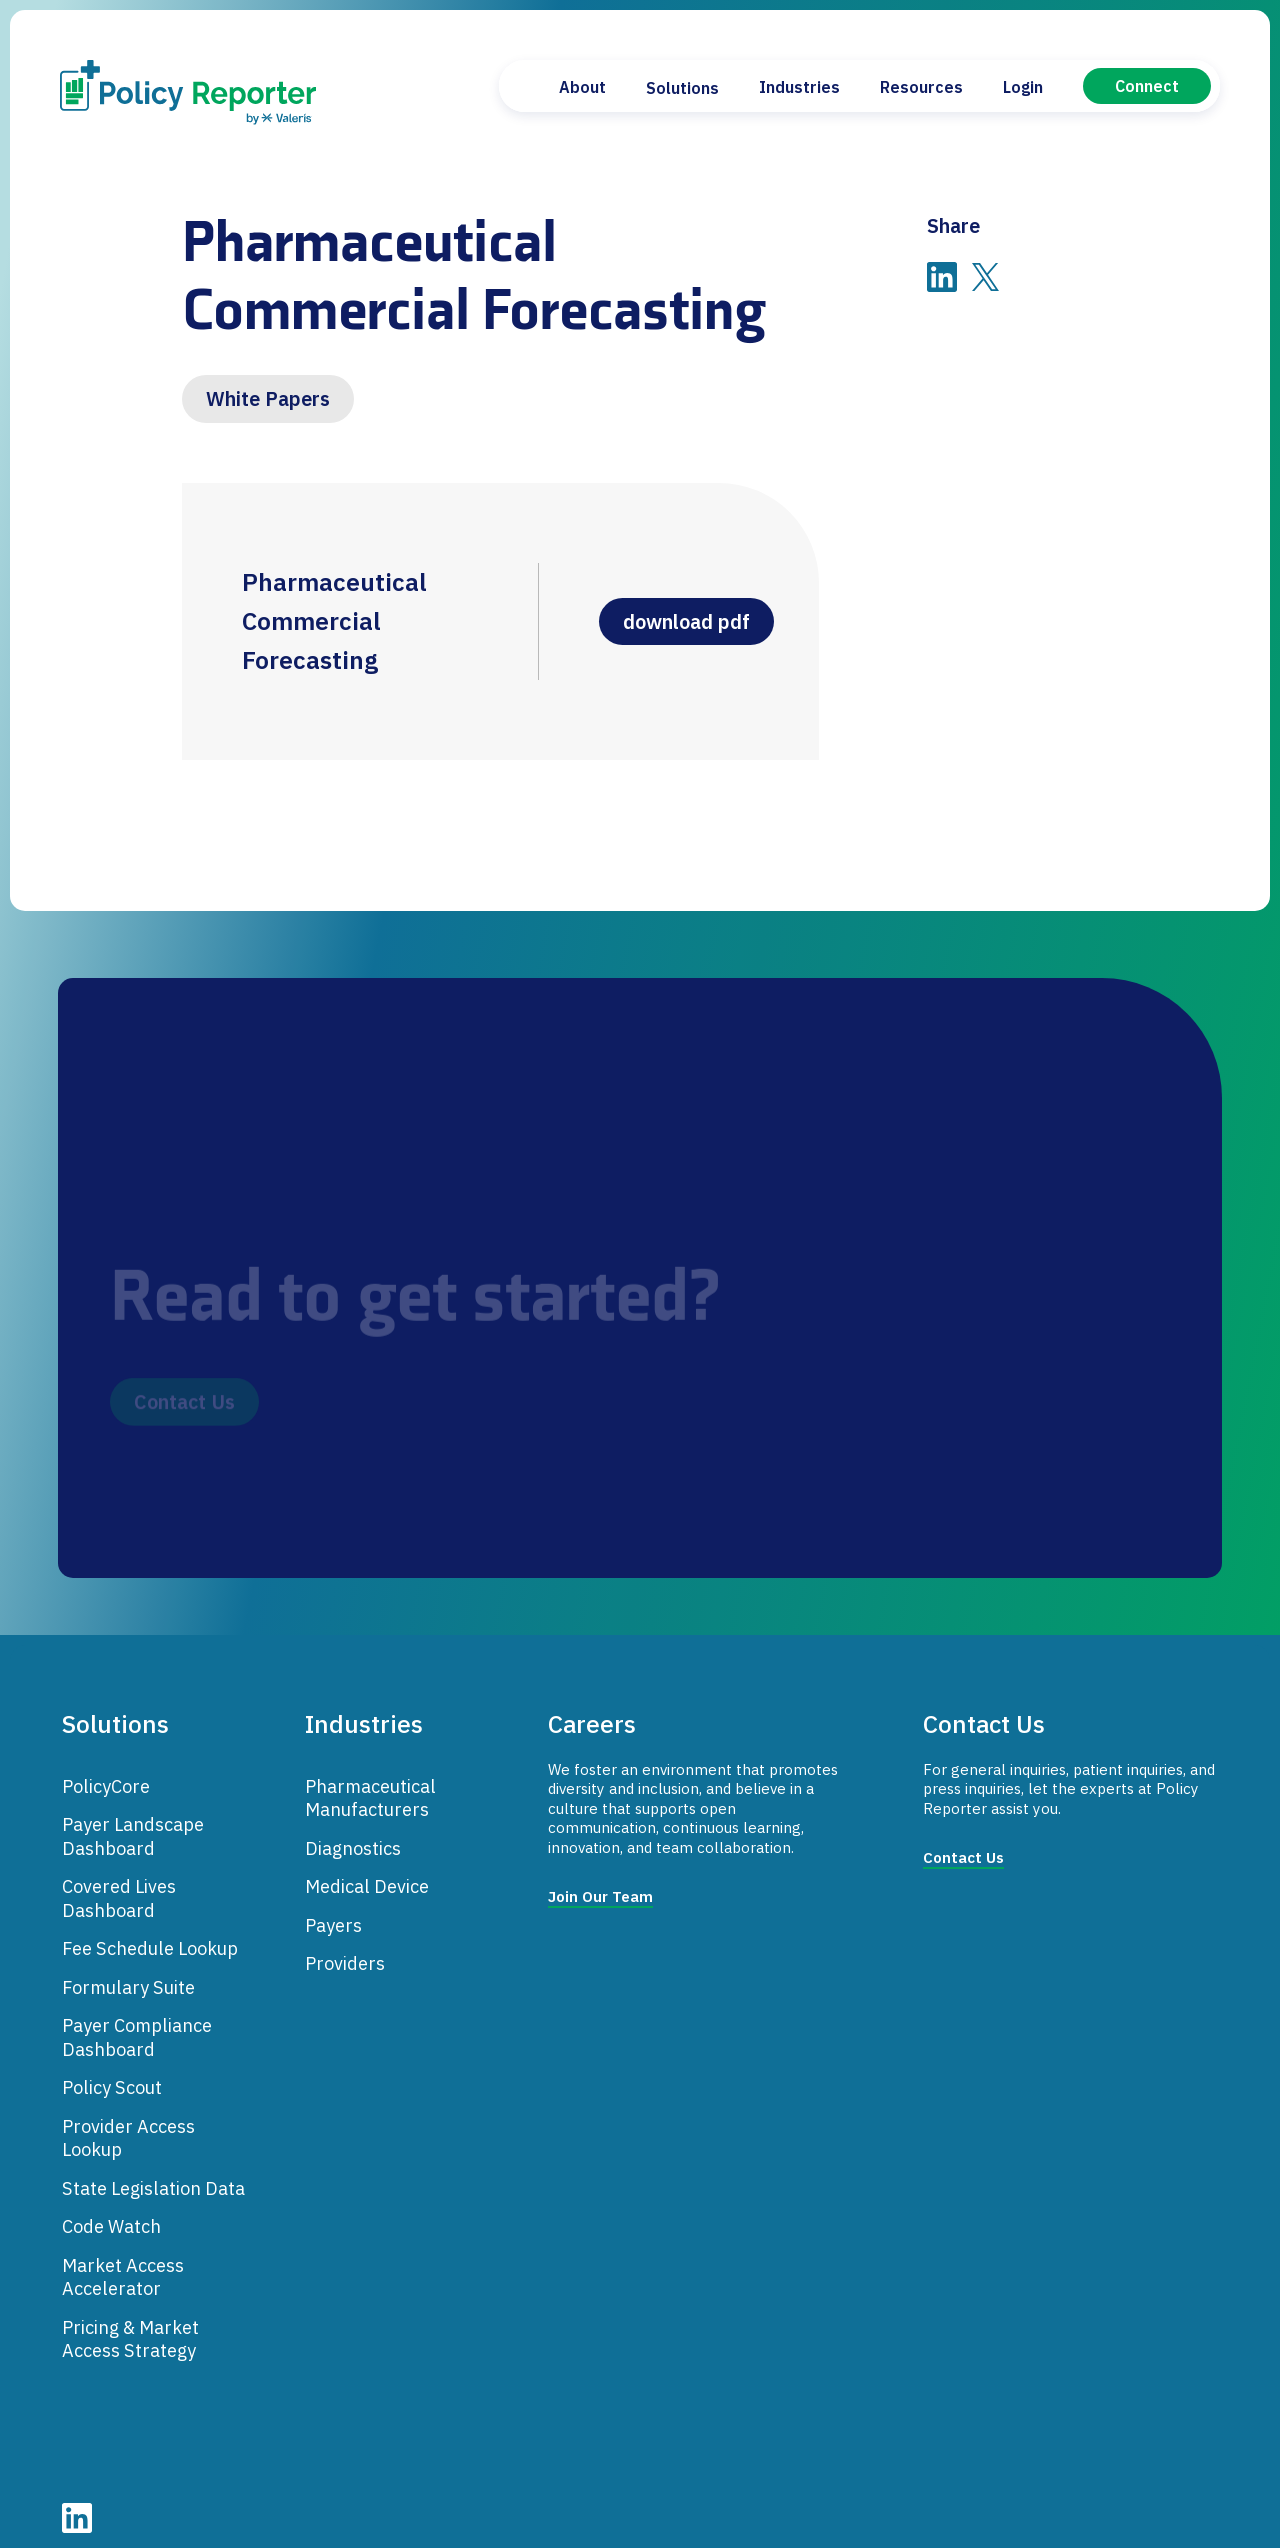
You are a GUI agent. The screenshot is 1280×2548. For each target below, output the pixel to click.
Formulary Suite (128, 1971)
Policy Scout (112, 2072)
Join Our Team (600, 1881)
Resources (921, 87)
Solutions (682, 88)
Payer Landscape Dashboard (133, 1821)
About (582, 87)
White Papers (268, 398)
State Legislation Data (153, 2172)
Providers (345, 1948)
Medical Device (367, 1871)
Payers (333, 1909)
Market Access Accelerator (123, 2261)
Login (1023, 87)
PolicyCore (106, 1770)
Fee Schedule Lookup (150, 1933)
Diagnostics (353, 1832)
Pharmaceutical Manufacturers (370, 1782)
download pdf (693, 616)
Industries (799, 87)
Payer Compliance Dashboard (137, 2022)
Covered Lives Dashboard (119, 1883)
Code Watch (111, 2211)
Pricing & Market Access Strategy (130, 2323)
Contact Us (963, 1842)
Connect (1147, 86)
